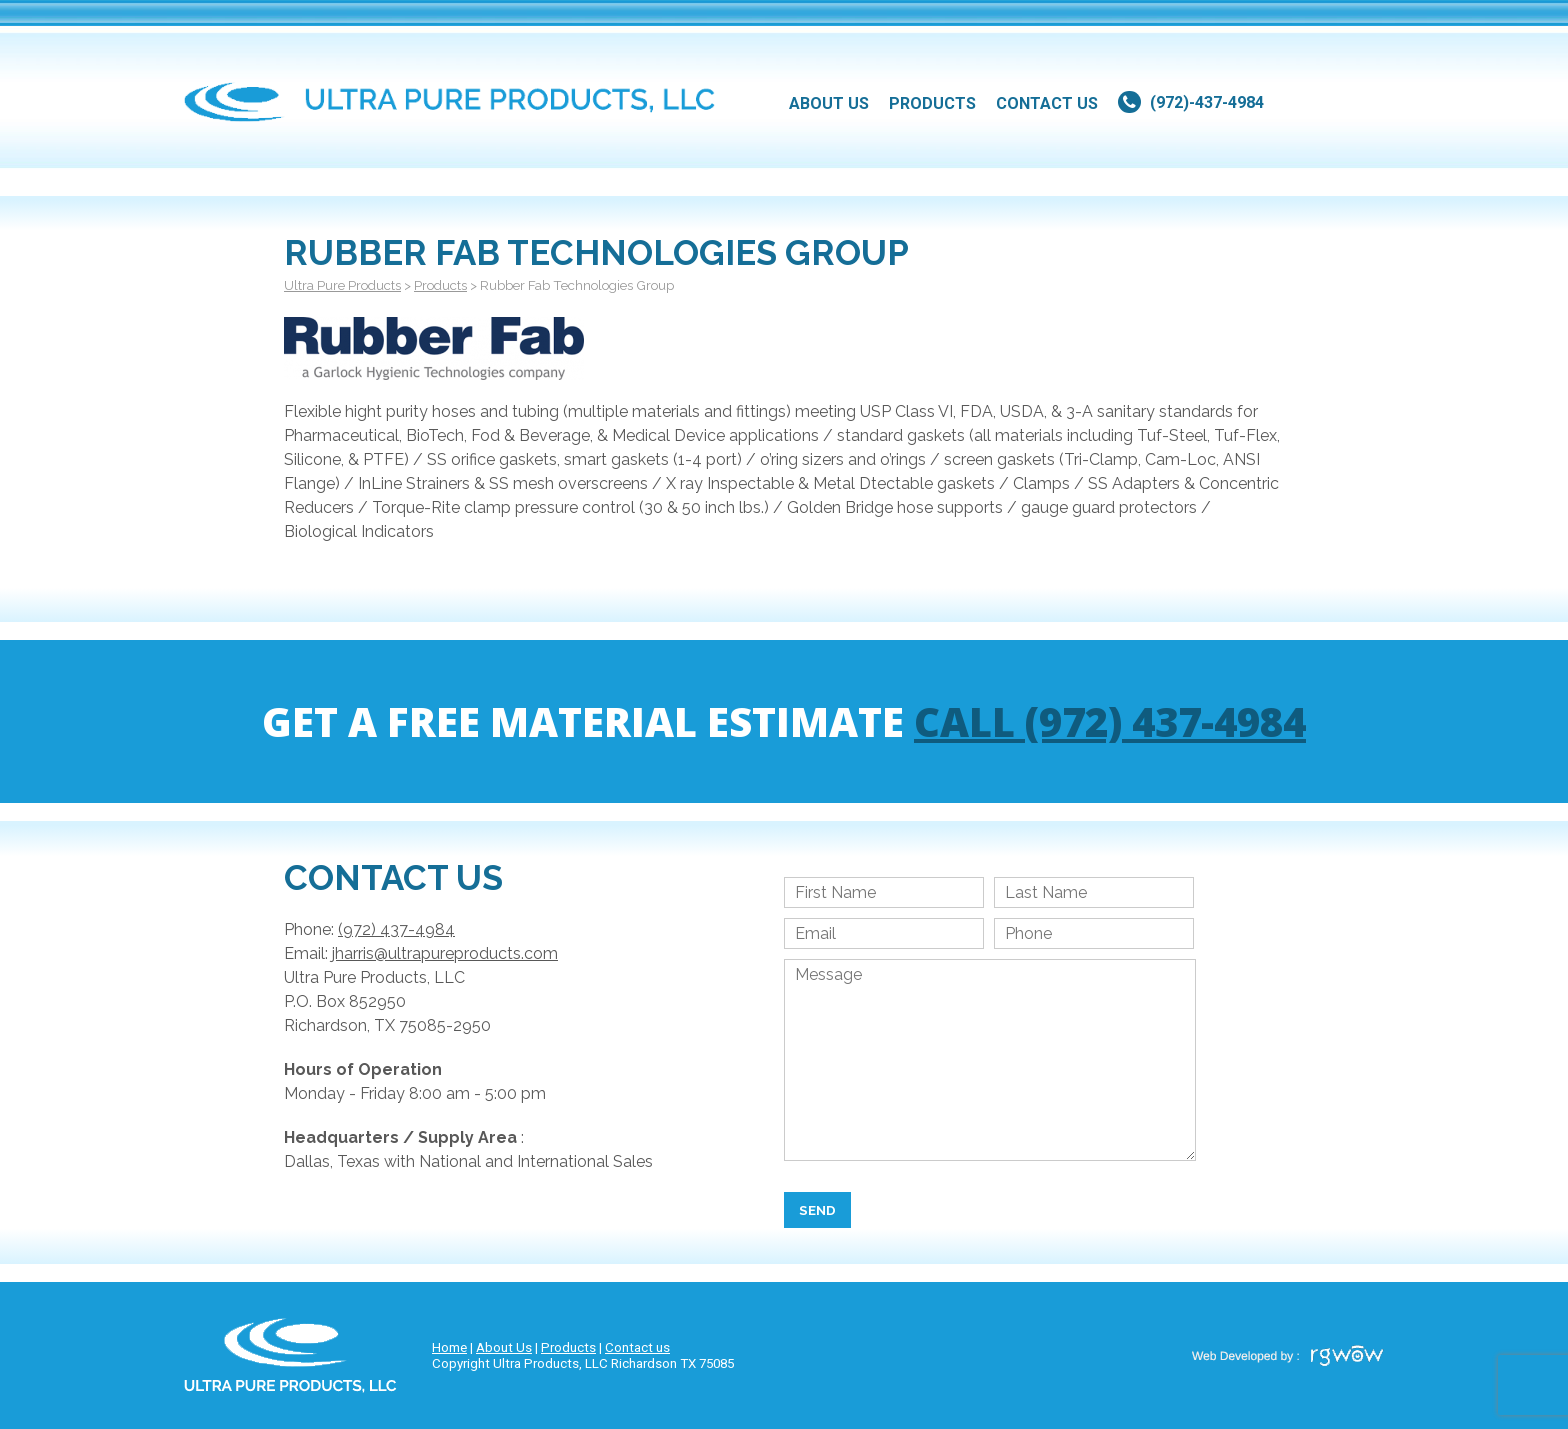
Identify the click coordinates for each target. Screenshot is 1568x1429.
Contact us (637, 1347)
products (932, 103)
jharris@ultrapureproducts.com (445, 953)
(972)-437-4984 (1207, 102)
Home (449, 1347)
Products (568, 1347)
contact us (1047, 103)
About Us (504, 1347)
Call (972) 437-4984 (1110, 721)
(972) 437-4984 (396, 929)
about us (829, 103)
